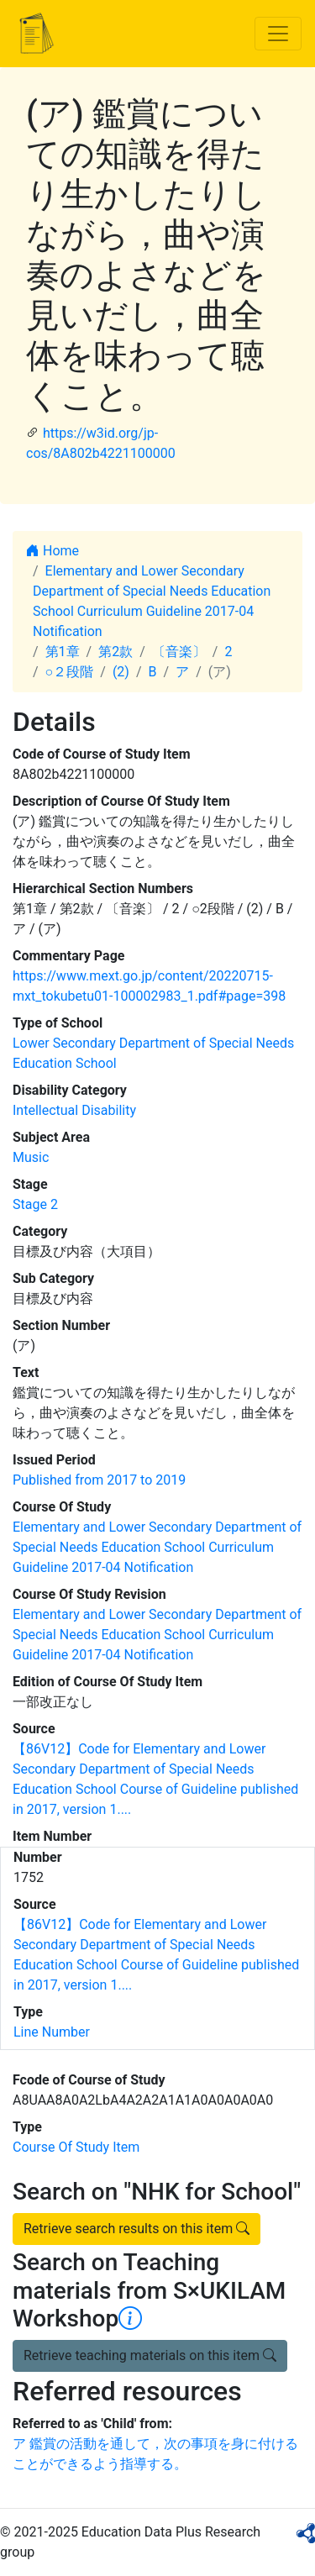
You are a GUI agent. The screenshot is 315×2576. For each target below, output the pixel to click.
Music (31, 1157)
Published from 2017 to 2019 (99, 1480)
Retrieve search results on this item (136, 2229)
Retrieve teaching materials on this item (150, 2355)
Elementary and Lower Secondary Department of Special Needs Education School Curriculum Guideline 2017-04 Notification (157, 1547)
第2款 (115, 652)
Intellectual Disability (74, 1110)
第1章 (62, 652)
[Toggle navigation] (278, 33)
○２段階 (69, 672)
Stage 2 (35, 1204)
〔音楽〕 (179, 652)
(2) (121, 672)
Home (52, 551)
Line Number (51, 2032)
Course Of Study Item (76, 2147)
